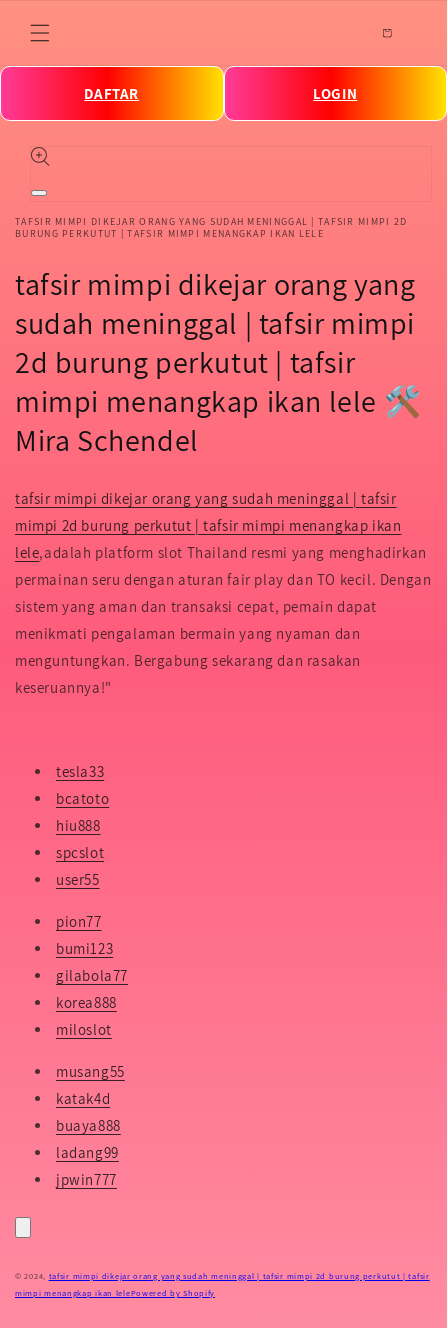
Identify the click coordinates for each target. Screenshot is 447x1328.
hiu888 (78, 825)
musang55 (90, 1071)
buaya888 (88, 1125)
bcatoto (82, 798)
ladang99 (87, 1152)
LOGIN (335, 93)
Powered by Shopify (173, 1292)
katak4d (83, 1098)
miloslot (84, 1029)
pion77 (79, 921)
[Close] (23, 1227)
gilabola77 (92, 975)
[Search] (343, 33)
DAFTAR (111, 93)
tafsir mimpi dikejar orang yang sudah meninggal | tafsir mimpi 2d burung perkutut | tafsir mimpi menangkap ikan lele (208, 525)
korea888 (86, 1002)
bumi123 (84, 948)
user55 (78, 879)
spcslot (80, 852)
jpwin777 (86, 1179)
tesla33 (80, 771)
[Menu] (40, 33)
